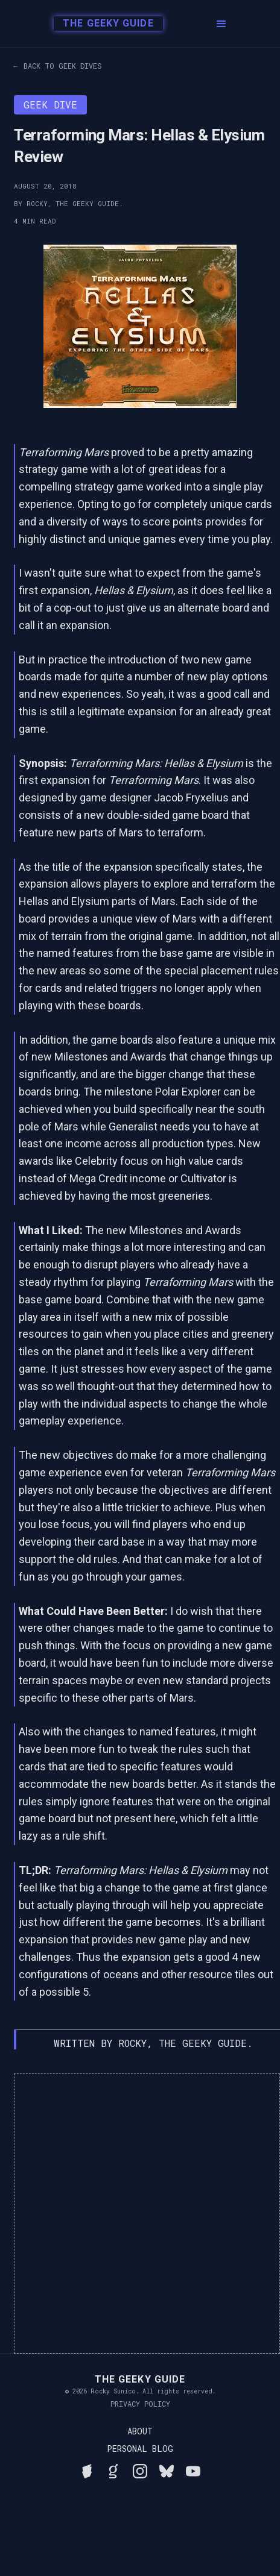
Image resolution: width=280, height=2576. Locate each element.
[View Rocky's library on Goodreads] (113, 2469)
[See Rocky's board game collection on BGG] (87, 2469)
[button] (221, 24)
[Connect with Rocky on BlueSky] (166, 2469)
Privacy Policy (140, 2403)
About (140, 2431)
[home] (101, 24)
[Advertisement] (139, 2213)
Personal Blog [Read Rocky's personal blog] (140, 2449)
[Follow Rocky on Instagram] (140, 2469)
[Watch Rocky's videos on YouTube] (193, 2469)
